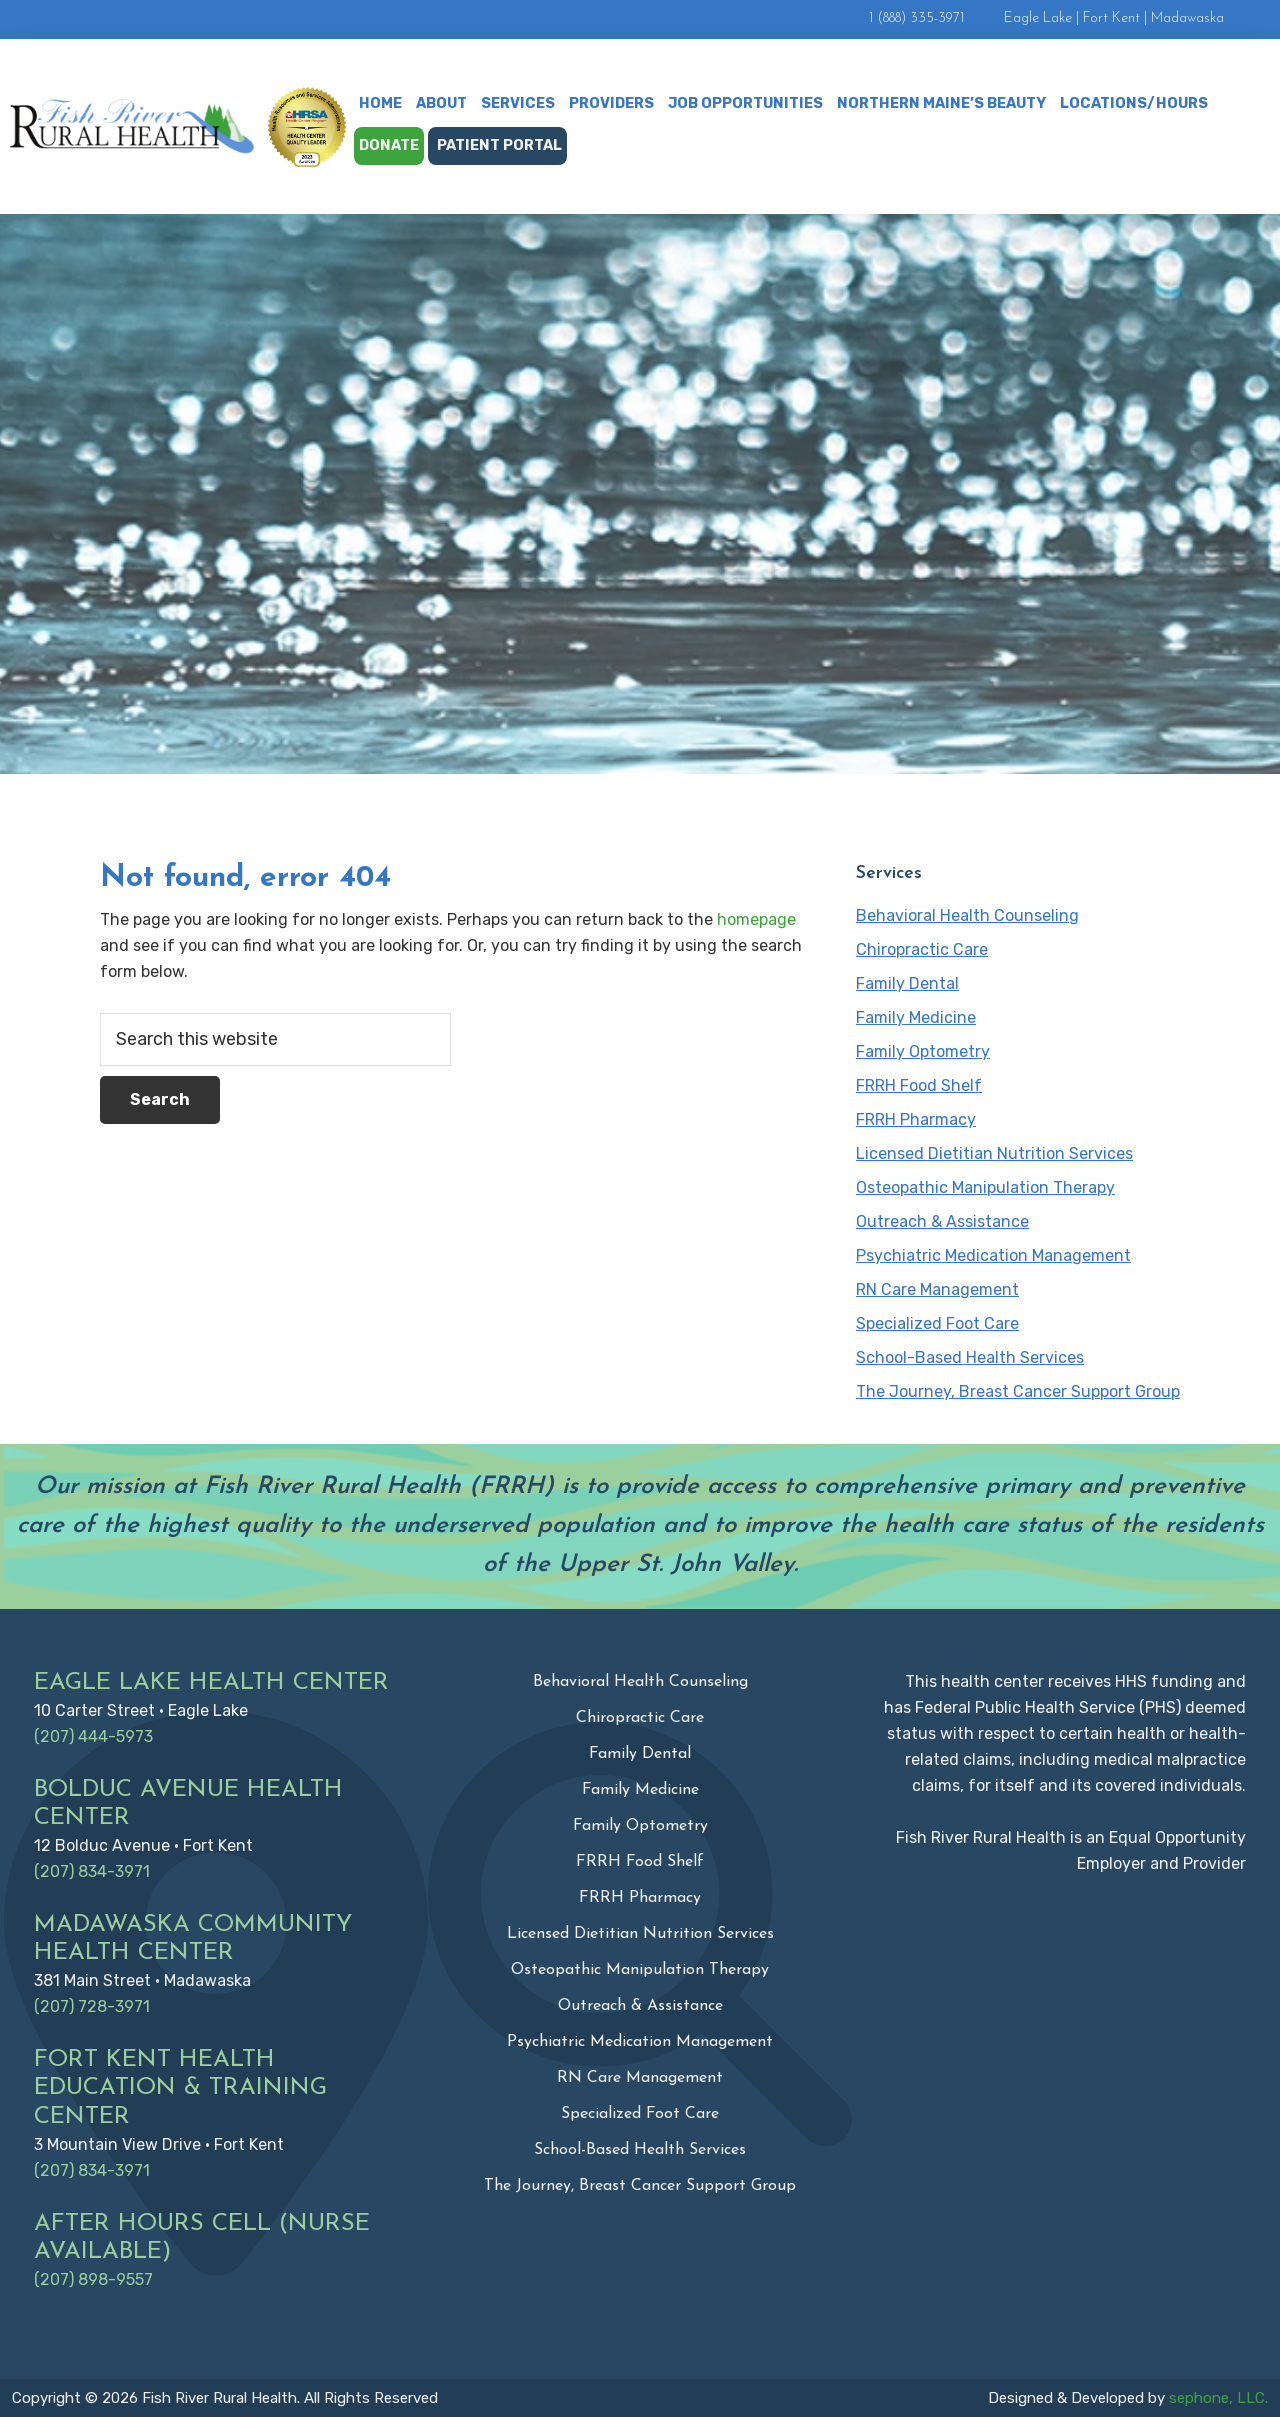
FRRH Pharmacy (916, 1119)
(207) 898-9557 (93, 2279)
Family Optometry (923, 1051)
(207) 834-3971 (92, 1871)
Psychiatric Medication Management (993, 1255)
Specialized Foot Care (937, 1323)
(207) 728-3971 (92, 2006)
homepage (756, 919)
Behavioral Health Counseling (967, 915)
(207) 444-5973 (93, 1736)
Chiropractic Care (922, 949)
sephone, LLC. (1218, 2398)
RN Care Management (937, 1289)
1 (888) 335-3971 (916, 18)
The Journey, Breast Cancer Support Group (1018, 1391)
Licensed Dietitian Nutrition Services (994, 1153)
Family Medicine (916, 1017)
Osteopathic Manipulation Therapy (985, 1187)
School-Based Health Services (970, 1357)
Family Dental (907, 983)
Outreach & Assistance (942, 1221)
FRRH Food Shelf (919, 1085)
